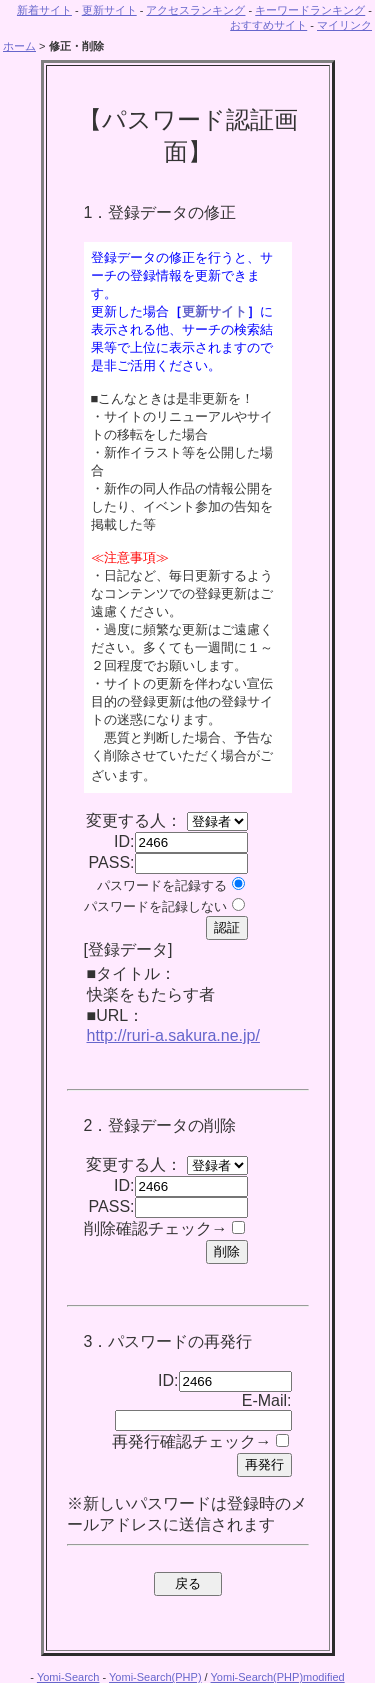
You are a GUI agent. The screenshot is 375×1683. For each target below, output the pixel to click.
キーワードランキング (310, 10)
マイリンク (344, 25)
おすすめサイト (268, 25)
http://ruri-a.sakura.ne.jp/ (173, 1035)
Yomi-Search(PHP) (155, 1677)
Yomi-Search (68, 1677)
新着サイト (44, 10)
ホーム (19, 46)
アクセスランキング (195, 10)
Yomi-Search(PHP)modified (278, 1677)
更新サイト (109, 10)
